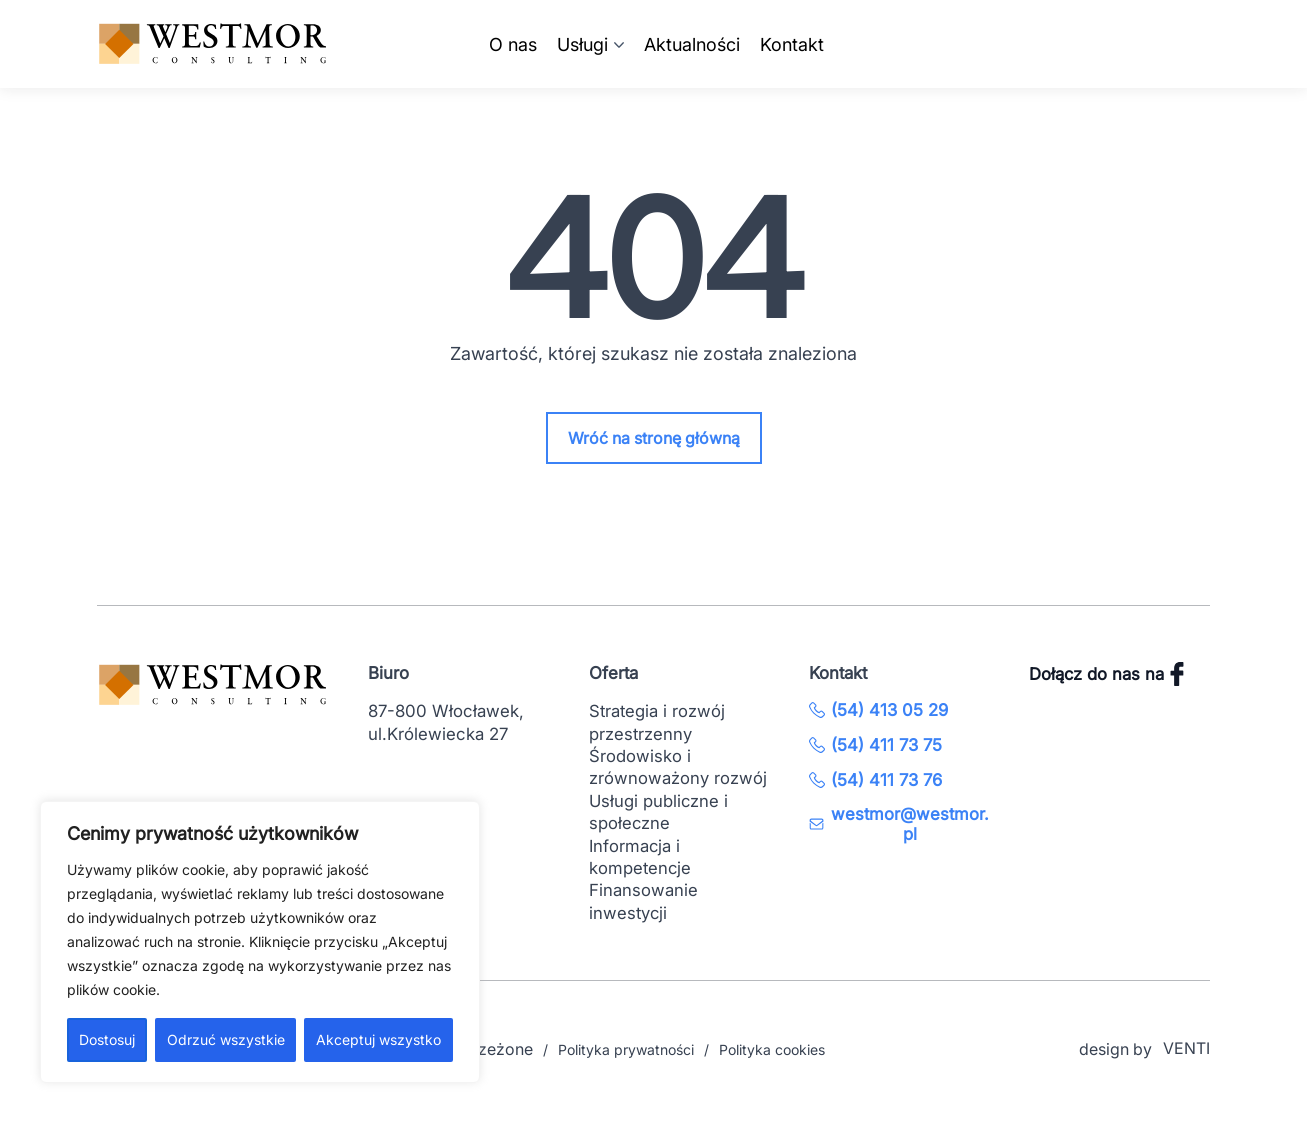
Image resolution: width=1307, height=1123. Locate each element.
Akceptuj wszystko (378, 1039)
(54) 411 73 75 (875, 745)
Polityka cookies (772, 1049)
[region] (260, 942)
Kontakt (792, 44)
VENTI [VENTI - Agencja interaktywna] (1186, 1049)
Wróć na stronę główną (654, 438)
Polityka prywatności (626, 1049)
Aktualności (692, 44)
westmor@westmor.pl (899, 824)
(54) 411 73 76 (875, 780)
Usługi (582, 44)
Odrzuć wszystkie (226, 1039)
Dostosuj (107, 1039)
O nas (513, 44)
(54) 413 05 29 (878, 710)
